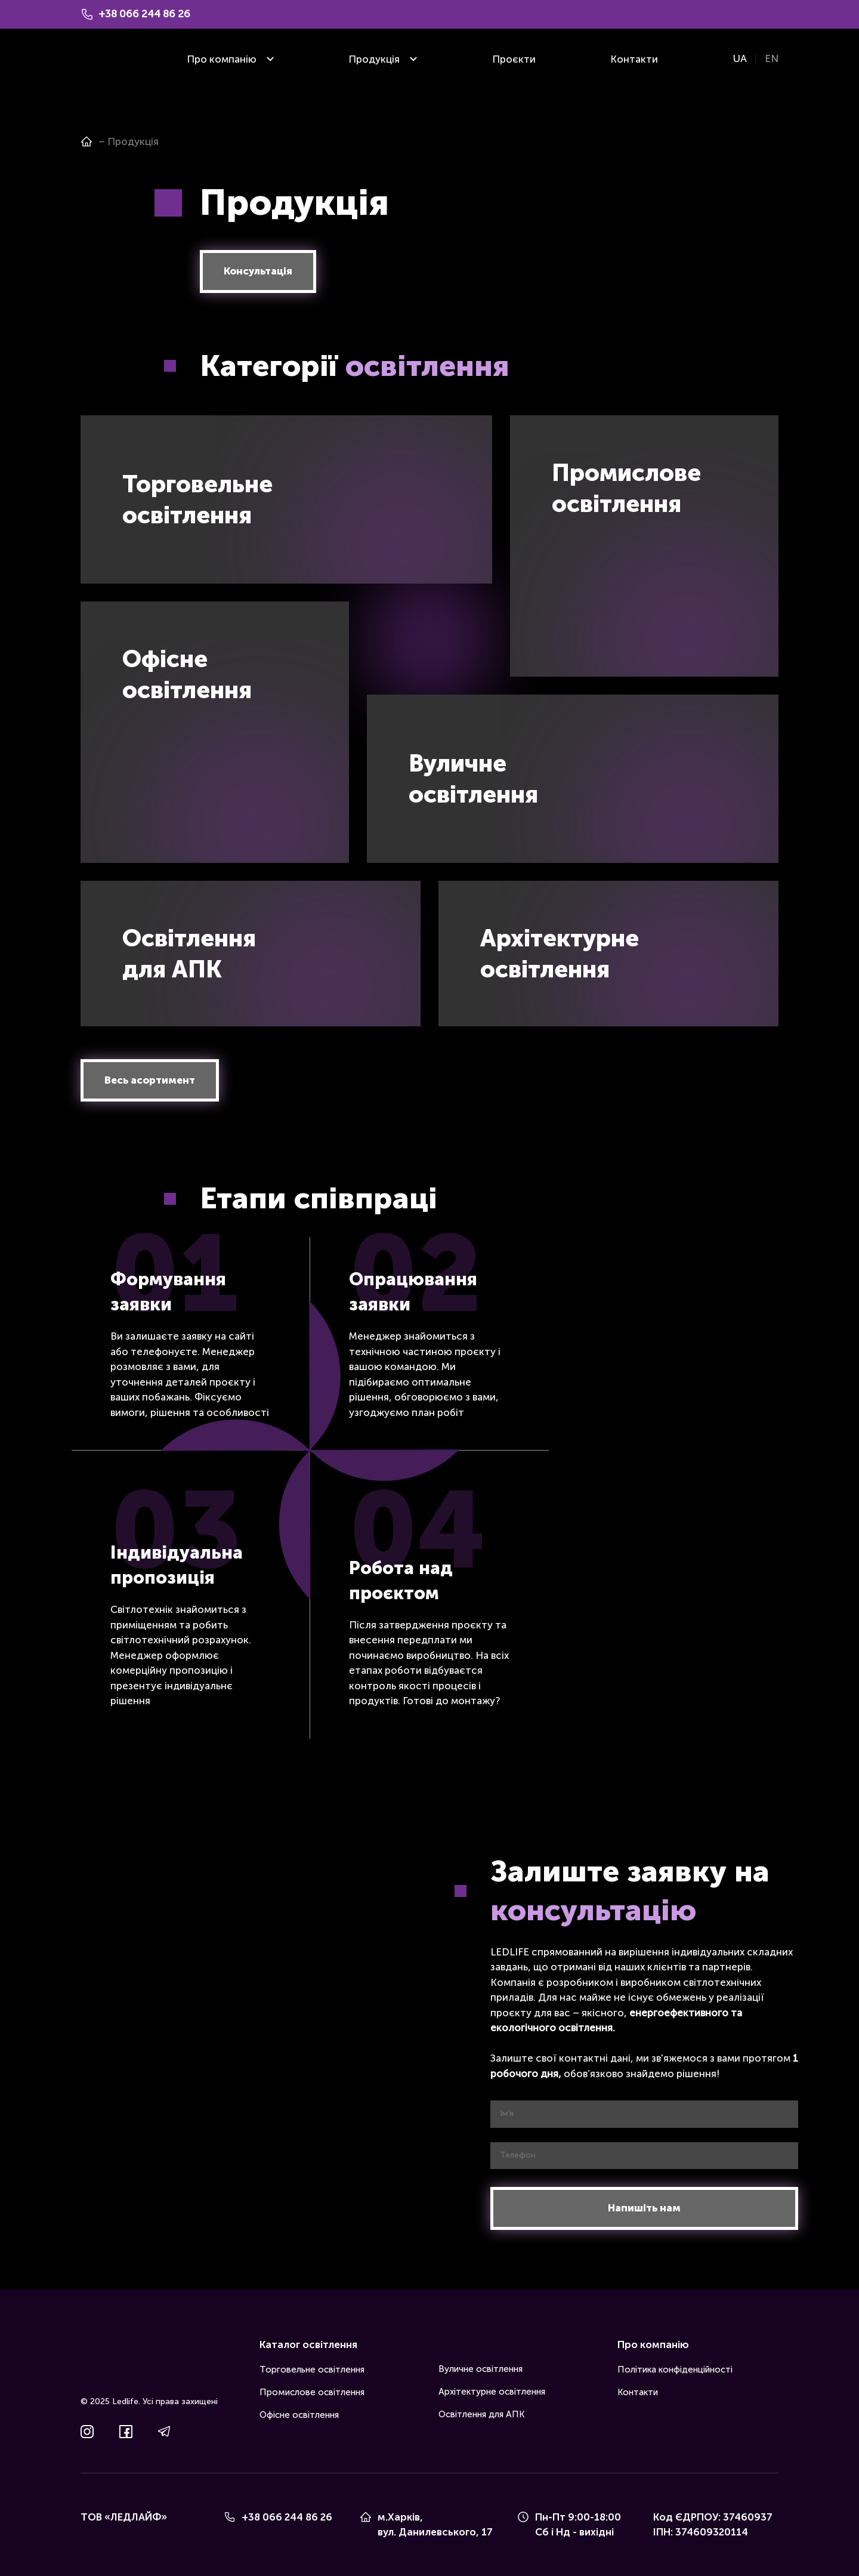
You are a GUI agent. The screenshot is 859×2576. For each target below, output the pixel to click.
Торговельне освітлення (311, 2369)
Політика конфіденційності (675, 2369)
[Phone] (230, 2517)
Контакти (634, 59)
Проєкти (514, 59)
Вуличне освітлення (480, 2369)
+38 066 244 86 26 (287, 2517)
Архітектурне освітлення (491, 2391)
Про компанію (222, 59)
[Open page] (86, 141)
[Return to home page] (98, 59)
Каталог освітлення (308, 2344)
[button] (258, 271)
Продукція (374, 59)
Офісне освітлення (299, 2415)
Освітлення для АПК (481, 2414)
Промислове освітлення (311, 2392)
